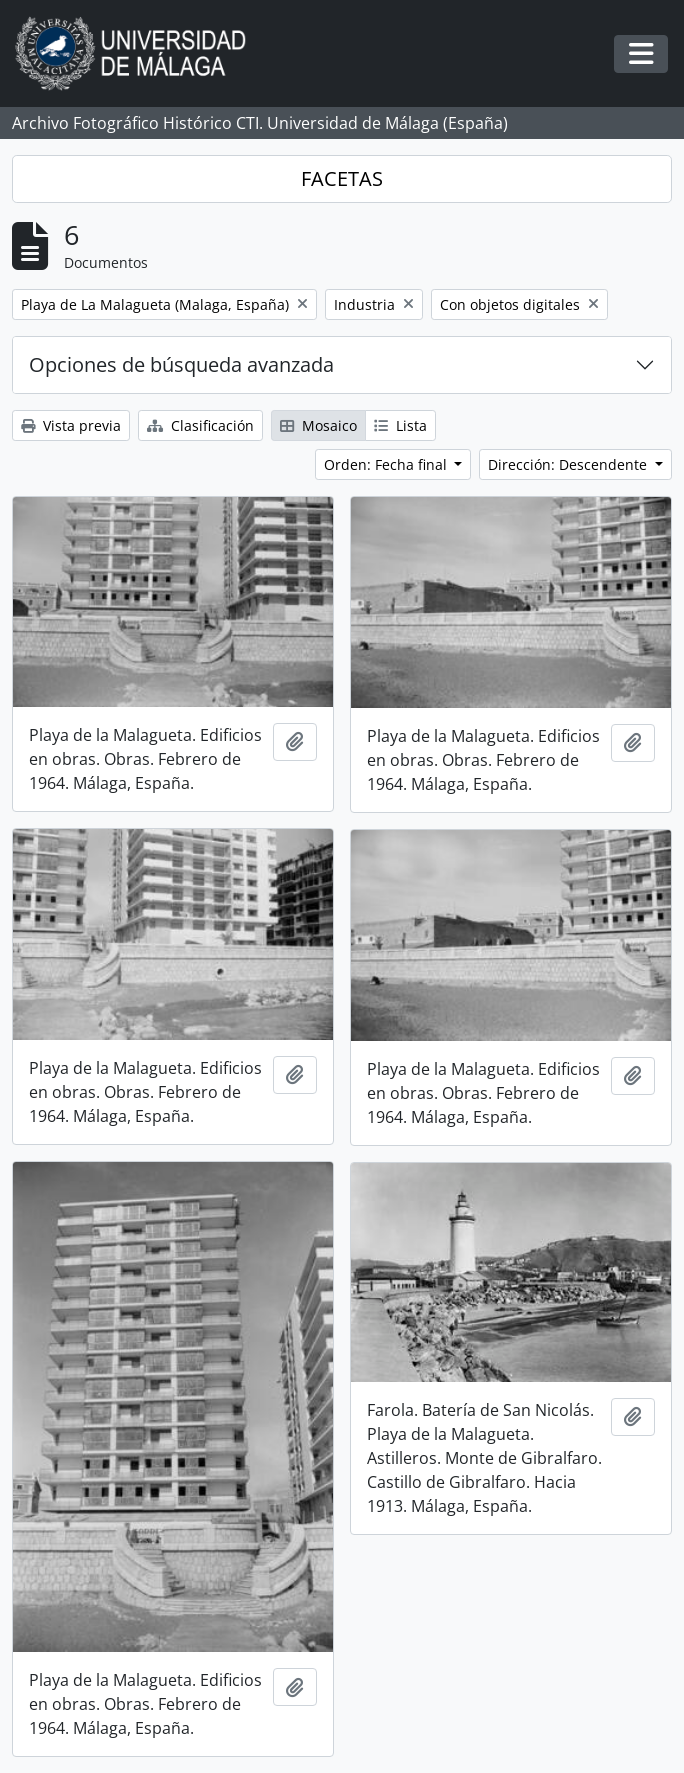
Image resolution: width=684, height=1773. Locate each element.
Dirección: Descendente (569, 464)
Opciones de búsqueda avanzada (181, 364)
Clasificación (200, 425)
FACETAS (342, 178)
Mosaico (318, 425)
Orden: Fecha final (387, 464)
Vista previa (71, 425)
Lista (400, 425)
